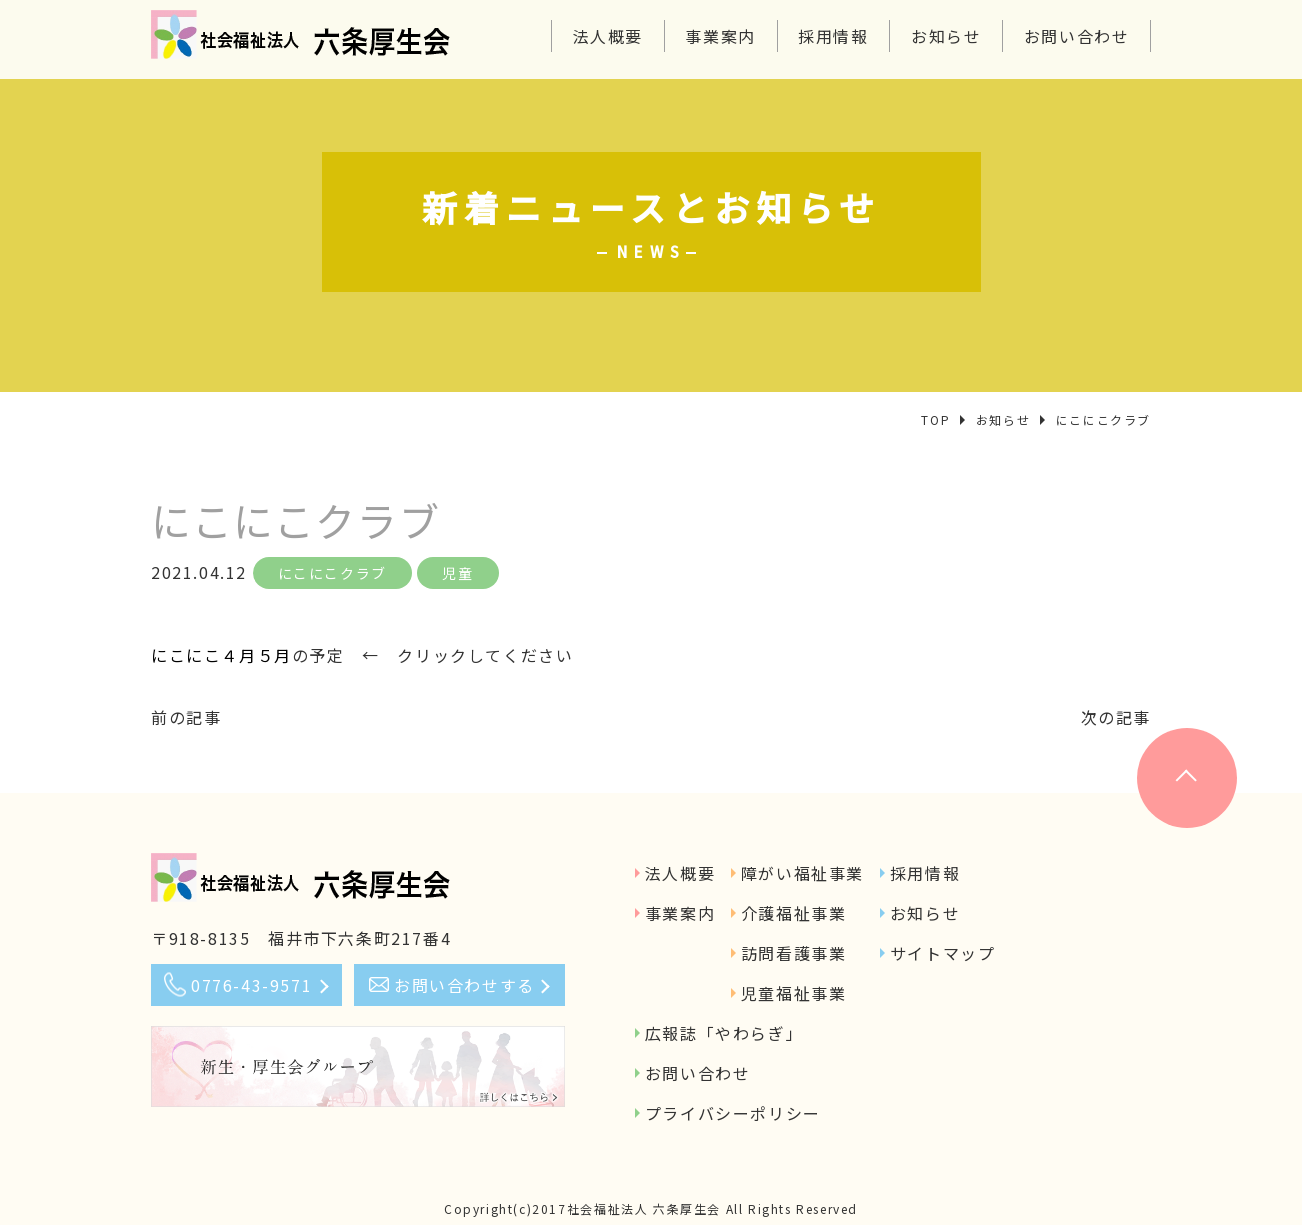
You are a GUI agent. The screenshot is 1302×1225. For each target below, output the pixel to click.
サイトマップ (943, 953)
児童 (457, 573)
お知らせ (946, 36)
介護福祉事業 (794, 913)
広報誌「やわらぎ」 (724, 1033)
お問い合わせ (1077, 36)
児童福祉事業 (794, 993)
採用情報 (833, 36)
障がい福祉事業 (802, 873)
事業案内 (720, 36)
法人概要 (608, 36)
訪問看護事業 (794, 953)
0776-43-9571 (251, 985)
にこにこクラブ (332, 573)
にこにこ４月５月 (221, 655)
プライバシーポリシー (733, 1113)
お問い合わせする (464, 985)
